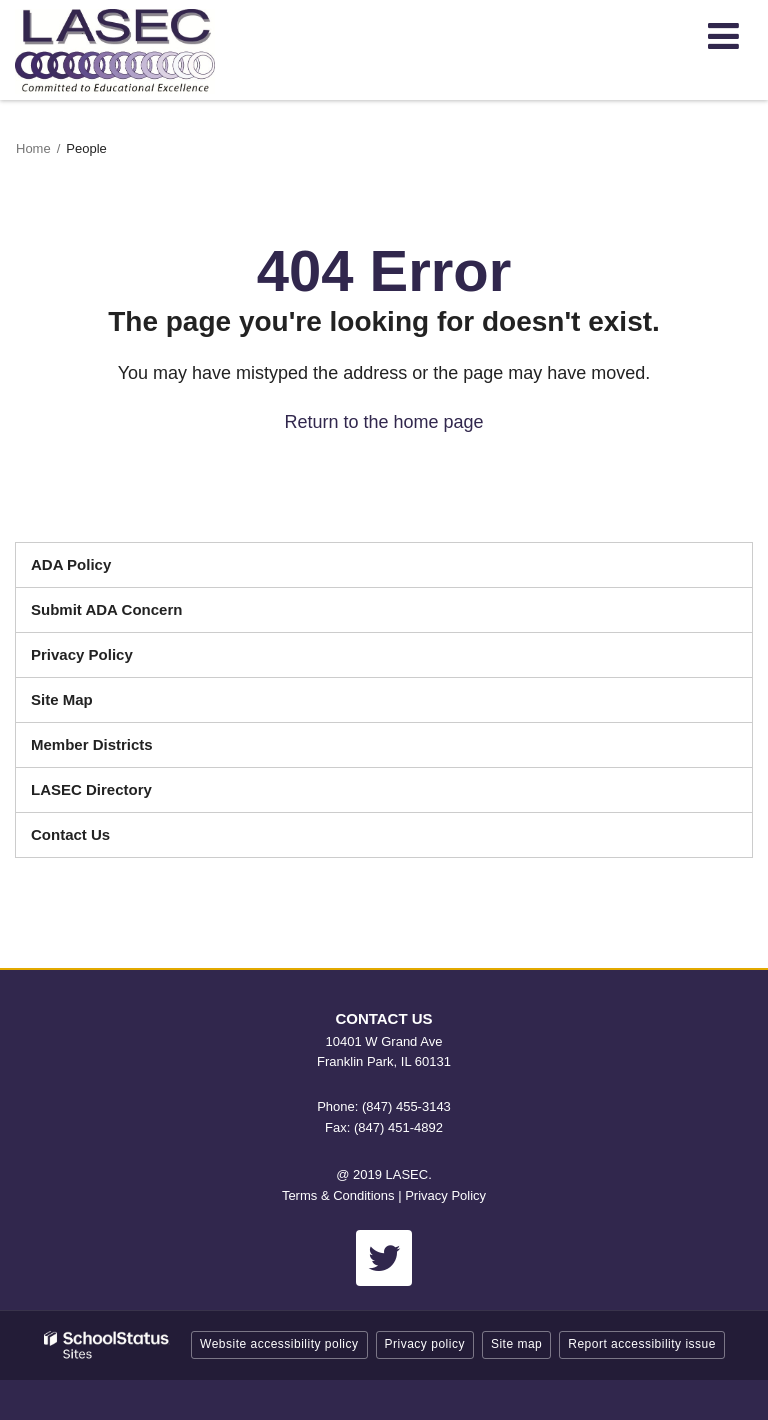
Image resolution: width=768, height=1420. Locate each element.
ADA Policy (71, 564)
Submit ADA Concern (106, 609)
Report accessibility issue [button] (642, 1344)
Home (33, 148)
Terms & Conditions (338, 1195)
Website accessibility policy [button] (279, 1344)
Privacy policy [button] (425, 1344)
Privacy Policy (82, 654)
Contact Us (70, 834)
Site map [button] (516, 1344)
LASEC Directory (91, 789)
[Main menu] (723, 35)
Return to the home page (383, 422)
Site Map (62, 699)
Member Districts (92, 744)
